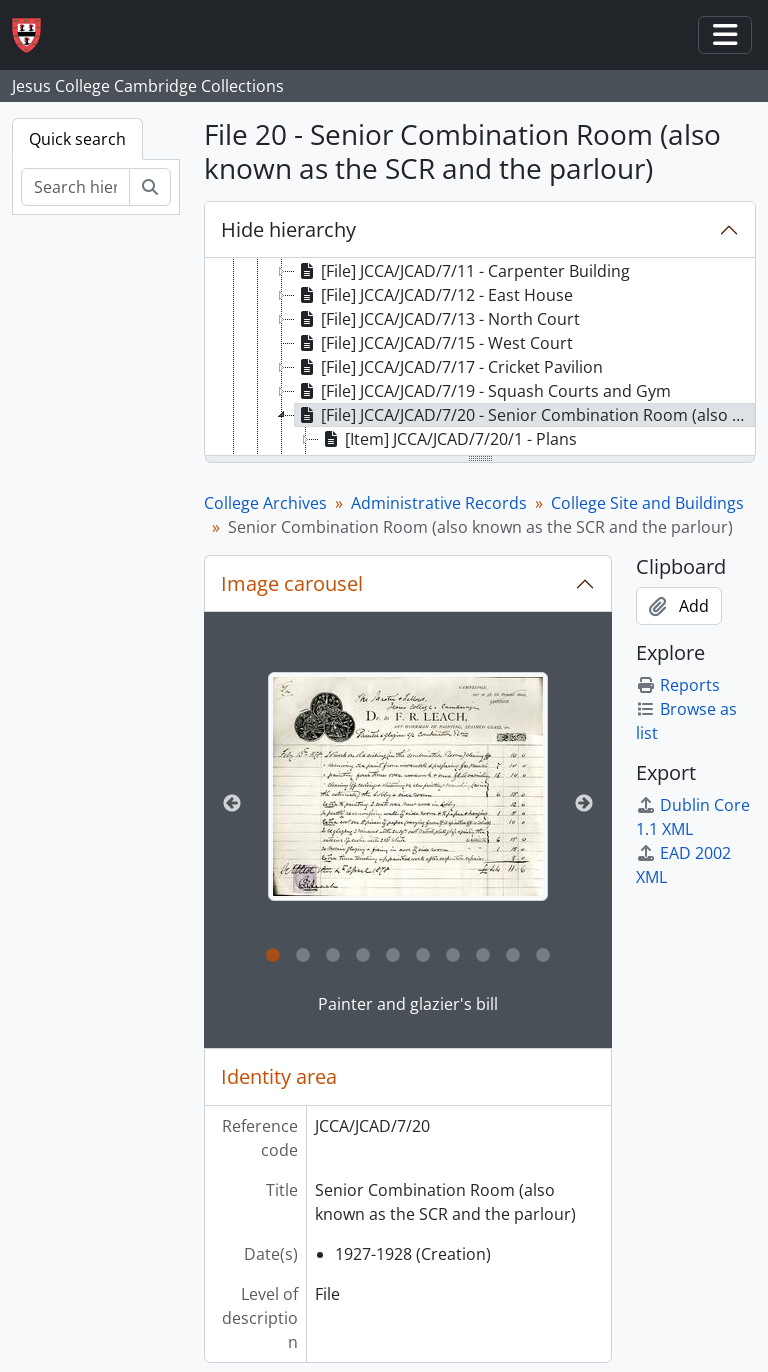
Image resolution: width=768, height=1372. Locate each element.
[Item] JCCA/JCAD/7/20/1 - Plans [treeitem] (448, 439)
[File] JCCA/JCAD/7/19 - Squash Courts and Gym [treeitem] (483, 391)
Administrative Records (439, 503)
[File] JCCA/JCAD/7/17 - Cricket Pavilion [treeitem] (449, 367)
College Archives (265, 503)
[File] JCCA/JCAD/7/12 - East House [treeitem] (434, 295)
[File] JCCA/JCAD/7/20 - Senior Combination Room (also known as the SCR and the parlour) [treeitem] (525, 415)
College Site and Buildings (647, 503)
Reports (678, 685)
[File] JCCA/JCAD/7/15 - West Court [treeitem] (434, 343)
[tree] (480, 358)
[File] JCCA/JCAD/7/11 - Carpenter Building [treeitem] (462, 271)
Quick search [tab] (77, 139)
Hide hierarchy (288, 229)
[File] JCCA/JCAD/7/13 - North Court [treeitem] (437, 319)
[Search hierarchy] (75, 187)
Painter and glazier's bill (408, 1004)
